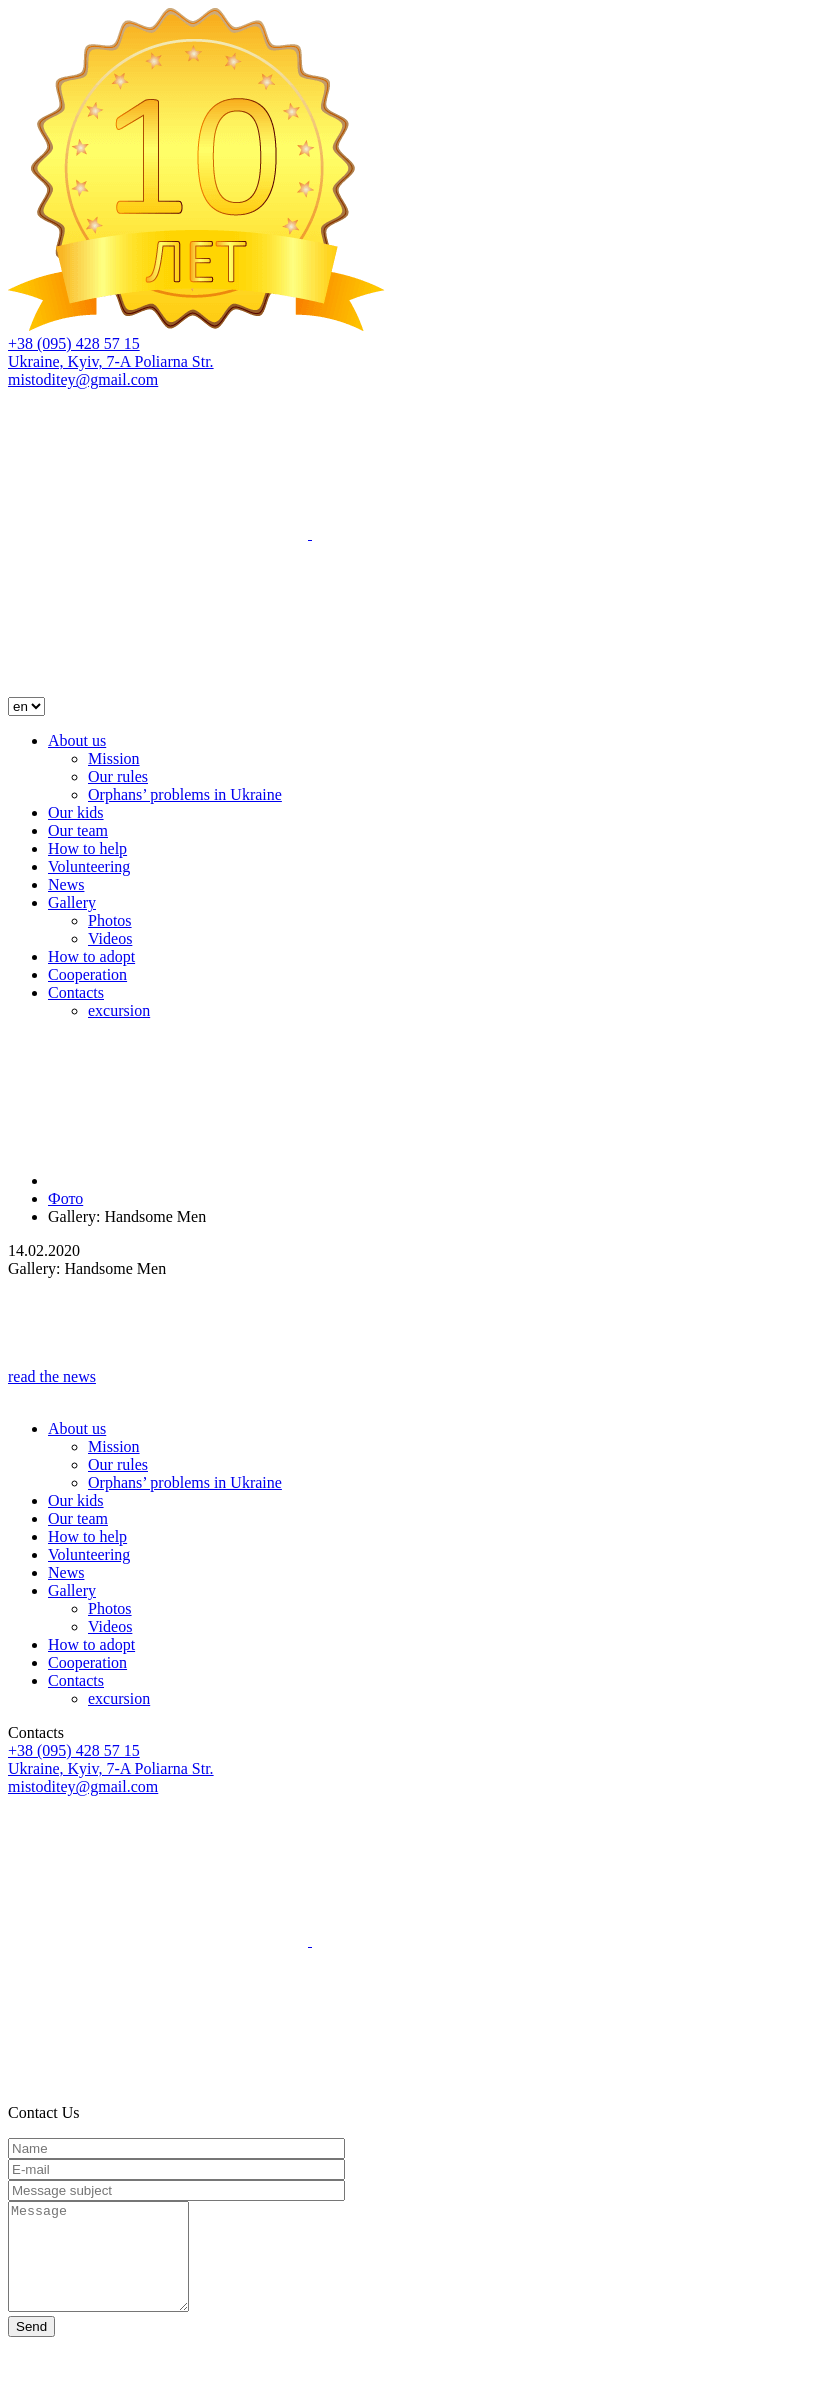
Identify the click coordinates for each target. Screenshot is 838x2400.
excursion (119, 1010)
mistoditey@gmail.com (83, 379)
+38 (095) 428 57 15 (74, 343)
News (66, 884)
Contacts (76, 992)
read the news (52, 1376)
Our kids (76, 812)
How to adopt (91, 956)
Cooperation (87, 974)
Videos (110, 938)
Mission (114, 758)
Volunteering (89, 866)
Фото (65, 1198)
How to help (87, 848)
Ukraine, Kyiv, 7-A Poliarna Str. (111, 361)
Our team (78, 830)
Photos (110, 920)
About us (77, 740)
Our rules (118, 776)
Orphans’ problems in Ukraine (185, 794)
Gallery (72, 902)
